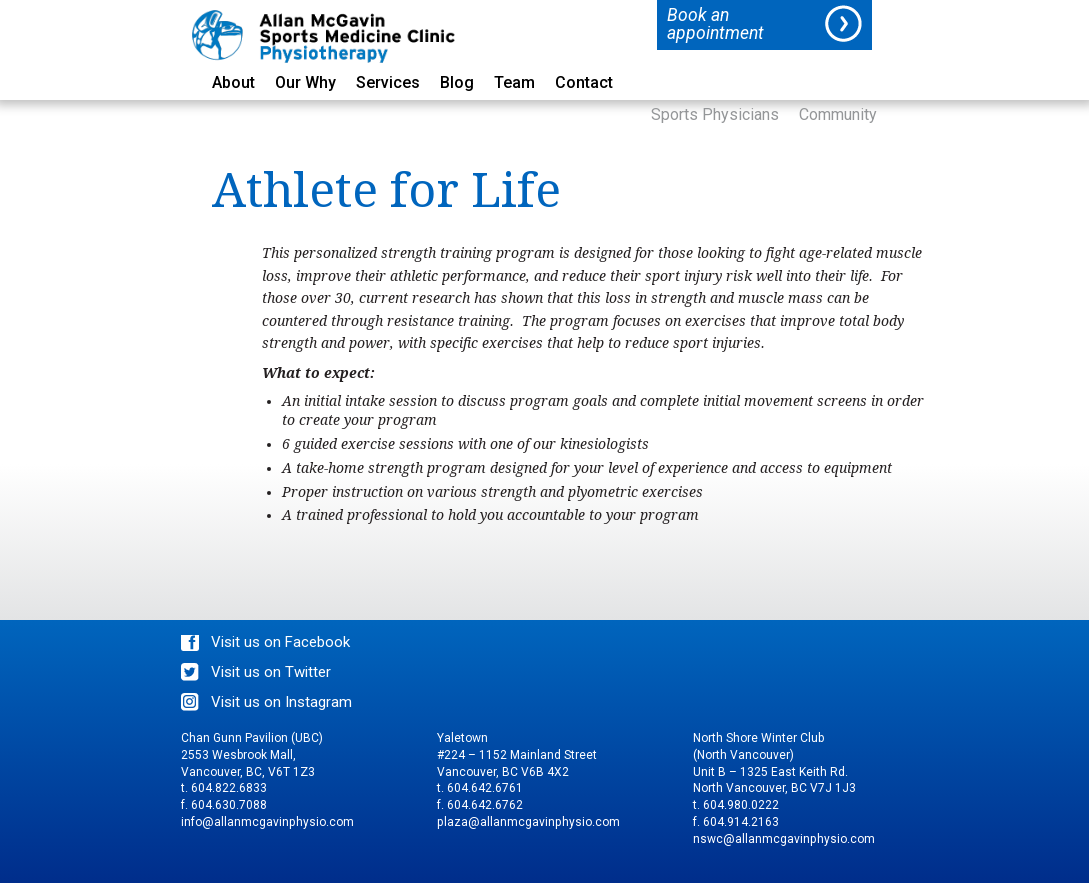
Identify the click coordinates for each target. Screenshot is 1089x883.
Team (514, 83)
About (233, 83)
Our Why (305, 83)
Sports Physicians (715, 115)
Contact (584, 83)
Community (838, 115)
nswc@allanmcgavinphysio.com (784, 839)
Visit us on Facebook (280, 642)
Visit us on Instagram (281, 702)
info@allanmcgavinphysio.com (267, 822)
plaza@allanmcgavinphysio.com (528, 822)
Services (388, 83)
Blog (457, 83)
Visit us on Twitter (271, 672)
